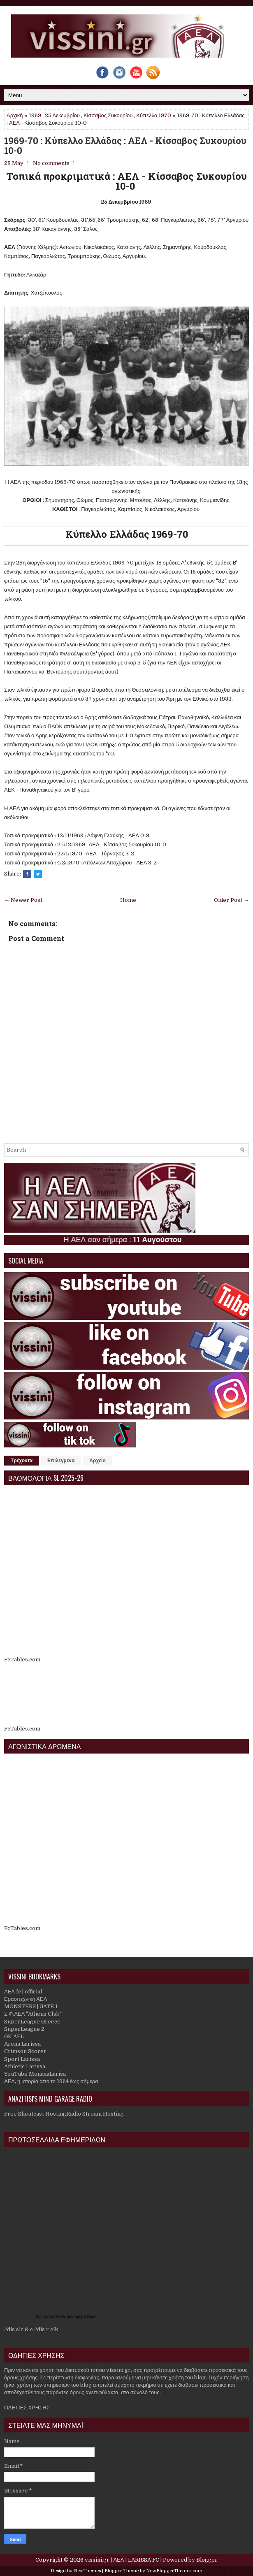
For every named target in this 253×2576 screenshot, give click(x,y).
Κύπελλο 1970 (153, 115)
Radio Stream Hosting (95, 2114)
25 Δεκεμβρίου (62, 115)
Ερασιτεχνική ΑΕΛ (25, 1999)
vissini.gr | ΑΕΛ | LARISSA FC (122, 2560)
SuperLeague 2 (24, 2029)
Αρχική (15, 115)
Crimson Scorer (25, 2051)
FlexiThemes (87, 2571)
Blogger (207, 2560)
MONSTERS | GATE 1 (31, 2006)
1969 (35, 115)
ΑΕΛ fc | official (23, 1991)
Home (128, 900)
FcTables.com (22, 1659)
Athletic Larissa (24, 2066)
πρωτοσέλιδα (54, 2316)
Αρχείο (97, 1460)
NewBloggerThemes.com (174, 2571)
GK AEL (14, 2036)
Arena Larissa (22, 2044)
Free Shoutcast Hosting (35, 2114)
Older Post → (231, 900)
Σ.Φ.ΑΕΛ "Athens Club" (33, 2014)
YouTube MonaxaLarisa (35, 2074)
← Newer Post (23, 900)
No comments (51, 163)
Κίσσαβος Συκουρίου (108, 115)
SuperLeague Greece (32, 2022)
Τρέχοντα (21, 1460)
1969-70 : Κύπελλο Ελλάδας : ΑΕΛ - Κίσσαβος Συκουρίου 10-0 (125, 146)
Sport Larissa (22, 2059)
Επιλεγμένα (60, 1460)
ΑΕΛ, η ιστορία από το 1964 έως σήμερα (51, 2081)
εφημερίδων (85, 2316)
